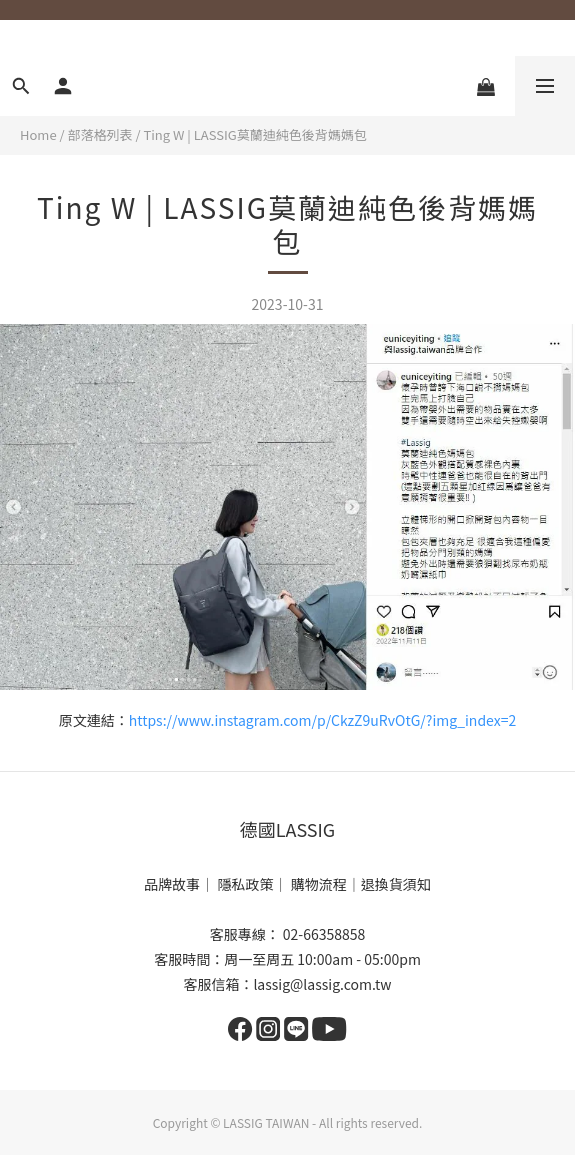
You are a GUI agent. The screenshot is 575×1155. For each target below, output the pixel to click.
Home (38, 134)
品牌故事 (172, 884)
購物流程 (319, 884)
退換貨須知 (396, 884)
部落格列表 (100, 134)
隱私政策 (246, 884)
